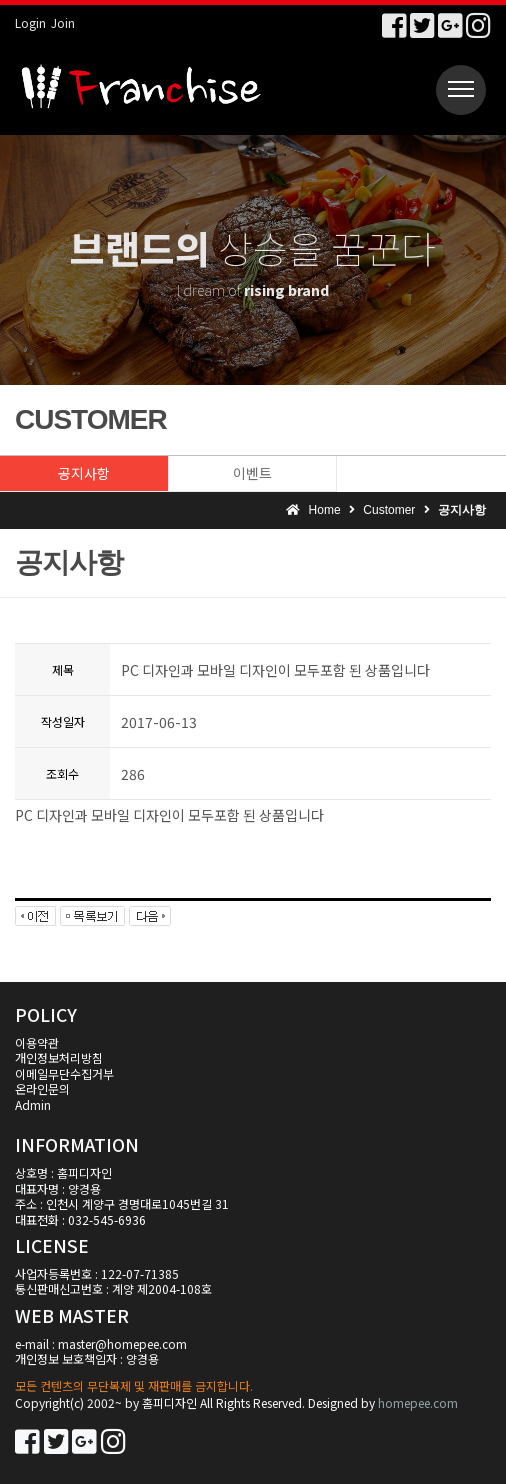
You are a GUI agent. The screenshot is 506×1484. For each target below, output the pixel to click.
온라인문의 (42, 1088)
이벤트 (252, 473)
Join (63, 22)
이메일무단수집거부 (64, 1073)
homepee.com (418, 1402)
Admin (33, 1104)
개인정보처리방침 (59, 1057)
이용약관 (37, 1042)
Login (30, 22)
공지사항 (84, 473)
